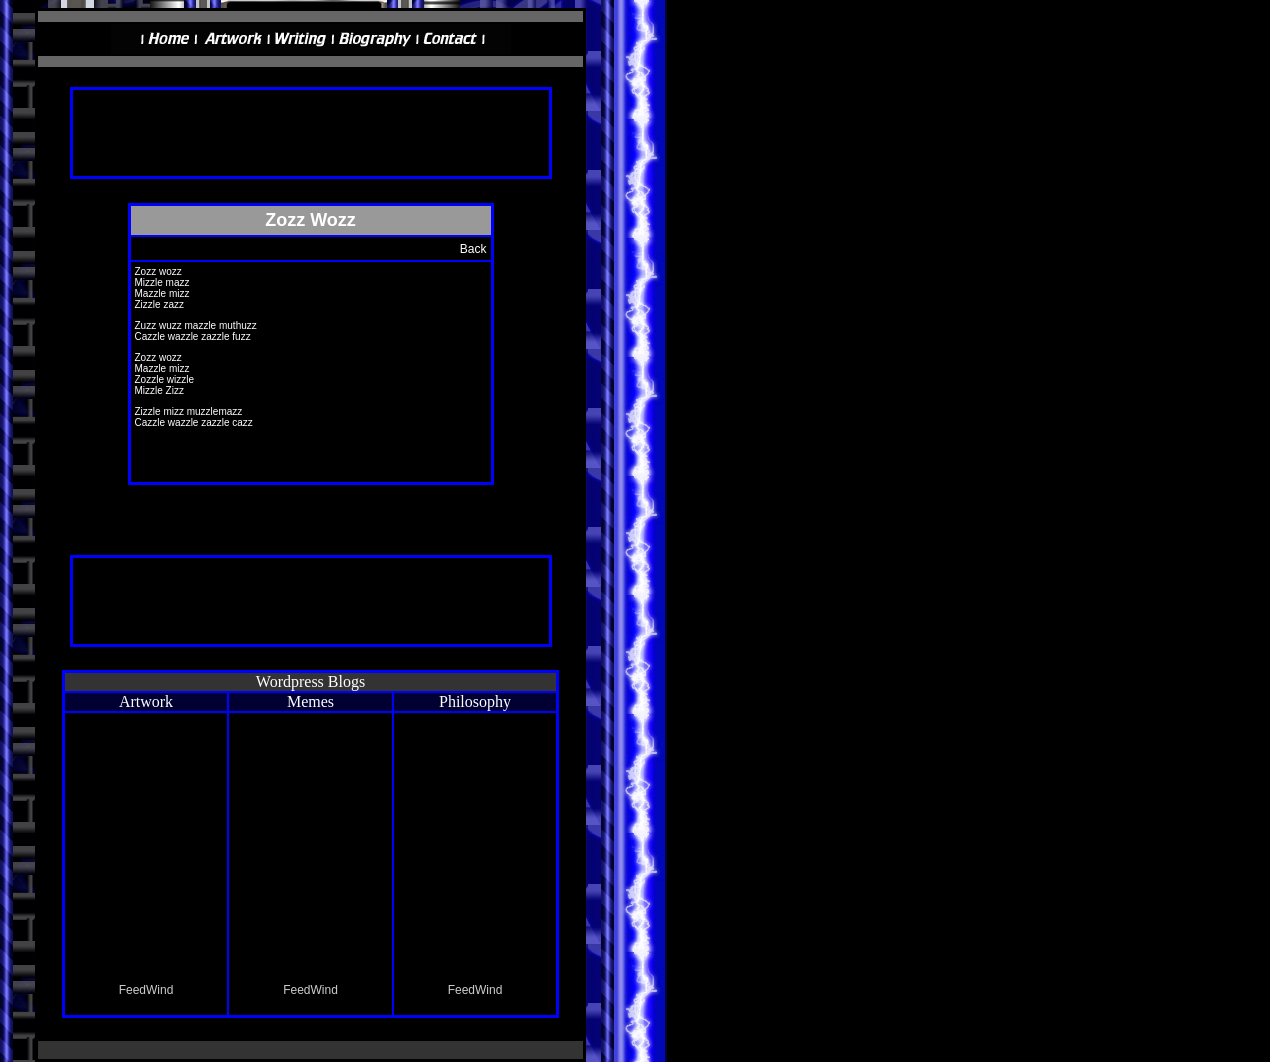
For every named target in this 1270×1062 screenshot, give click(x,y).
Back (473, 249)
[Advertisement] (311, 142)
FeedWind (146, 990)
